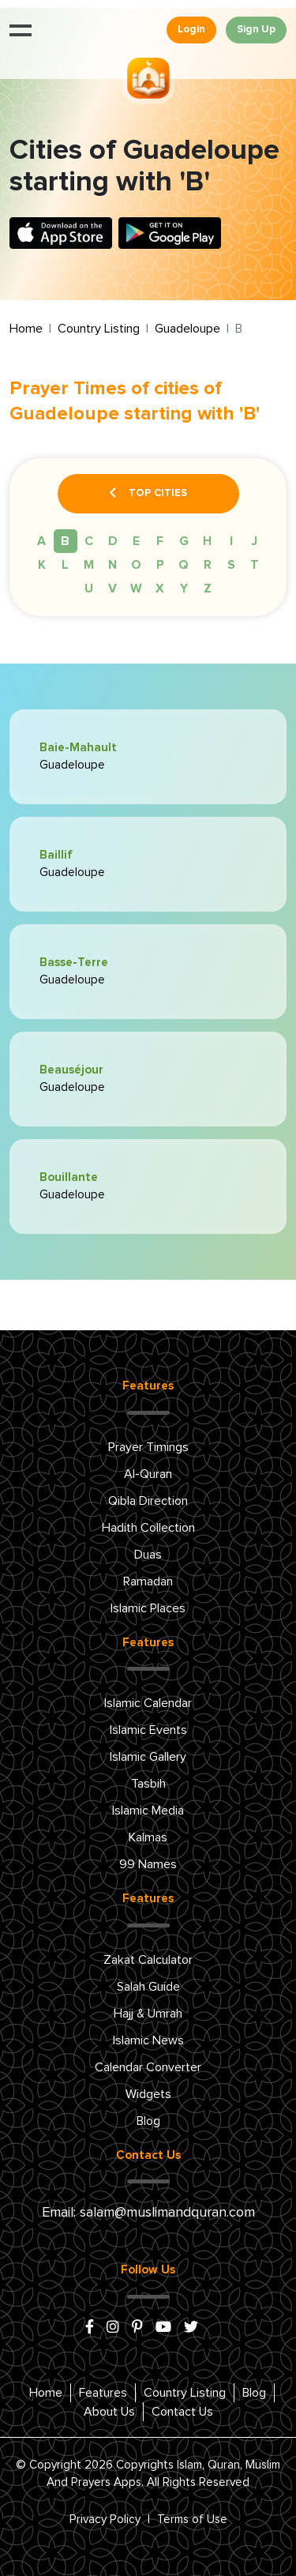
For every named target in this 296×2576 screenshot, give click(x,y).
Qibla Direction (148, 1501)
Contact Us (182, 2411)
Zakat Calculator (148, 1960)
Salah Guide (148, 1986)
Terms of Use (192, 2519)
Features (103, 2392)
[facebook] (89, 2328)
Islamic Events (148, 1730)
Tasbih (148, 1783)
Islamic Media (148, 1810)
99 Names (148, 1864)
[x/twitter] (191, 2328)
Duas (148, 1554)
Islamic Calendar (148, 1703)
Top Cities (148, 494)
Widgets (148, 2094)
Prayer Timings (148, 1447)
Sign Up (256, 29)
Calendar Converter (148, 2067)
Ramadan (148, 1581)
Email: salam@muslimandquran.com (148, 2213)
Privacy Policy (105, 2519)
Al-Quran (148, 1474)
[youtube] (163, 2328)
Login (191, 29)
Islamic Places (148, 1608)
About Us (109, 2411)
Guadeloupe (187, 328)
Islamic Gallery (148, 1757)
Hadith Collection (148, 1527)
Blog (148, 2121)
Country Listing (99, 328)
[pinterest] (137, 2328)
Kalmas (148, 1837)
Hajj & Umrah (148, 2013)
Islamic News (148, 2040)
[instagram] (113, 2328)
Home (26, 328)
